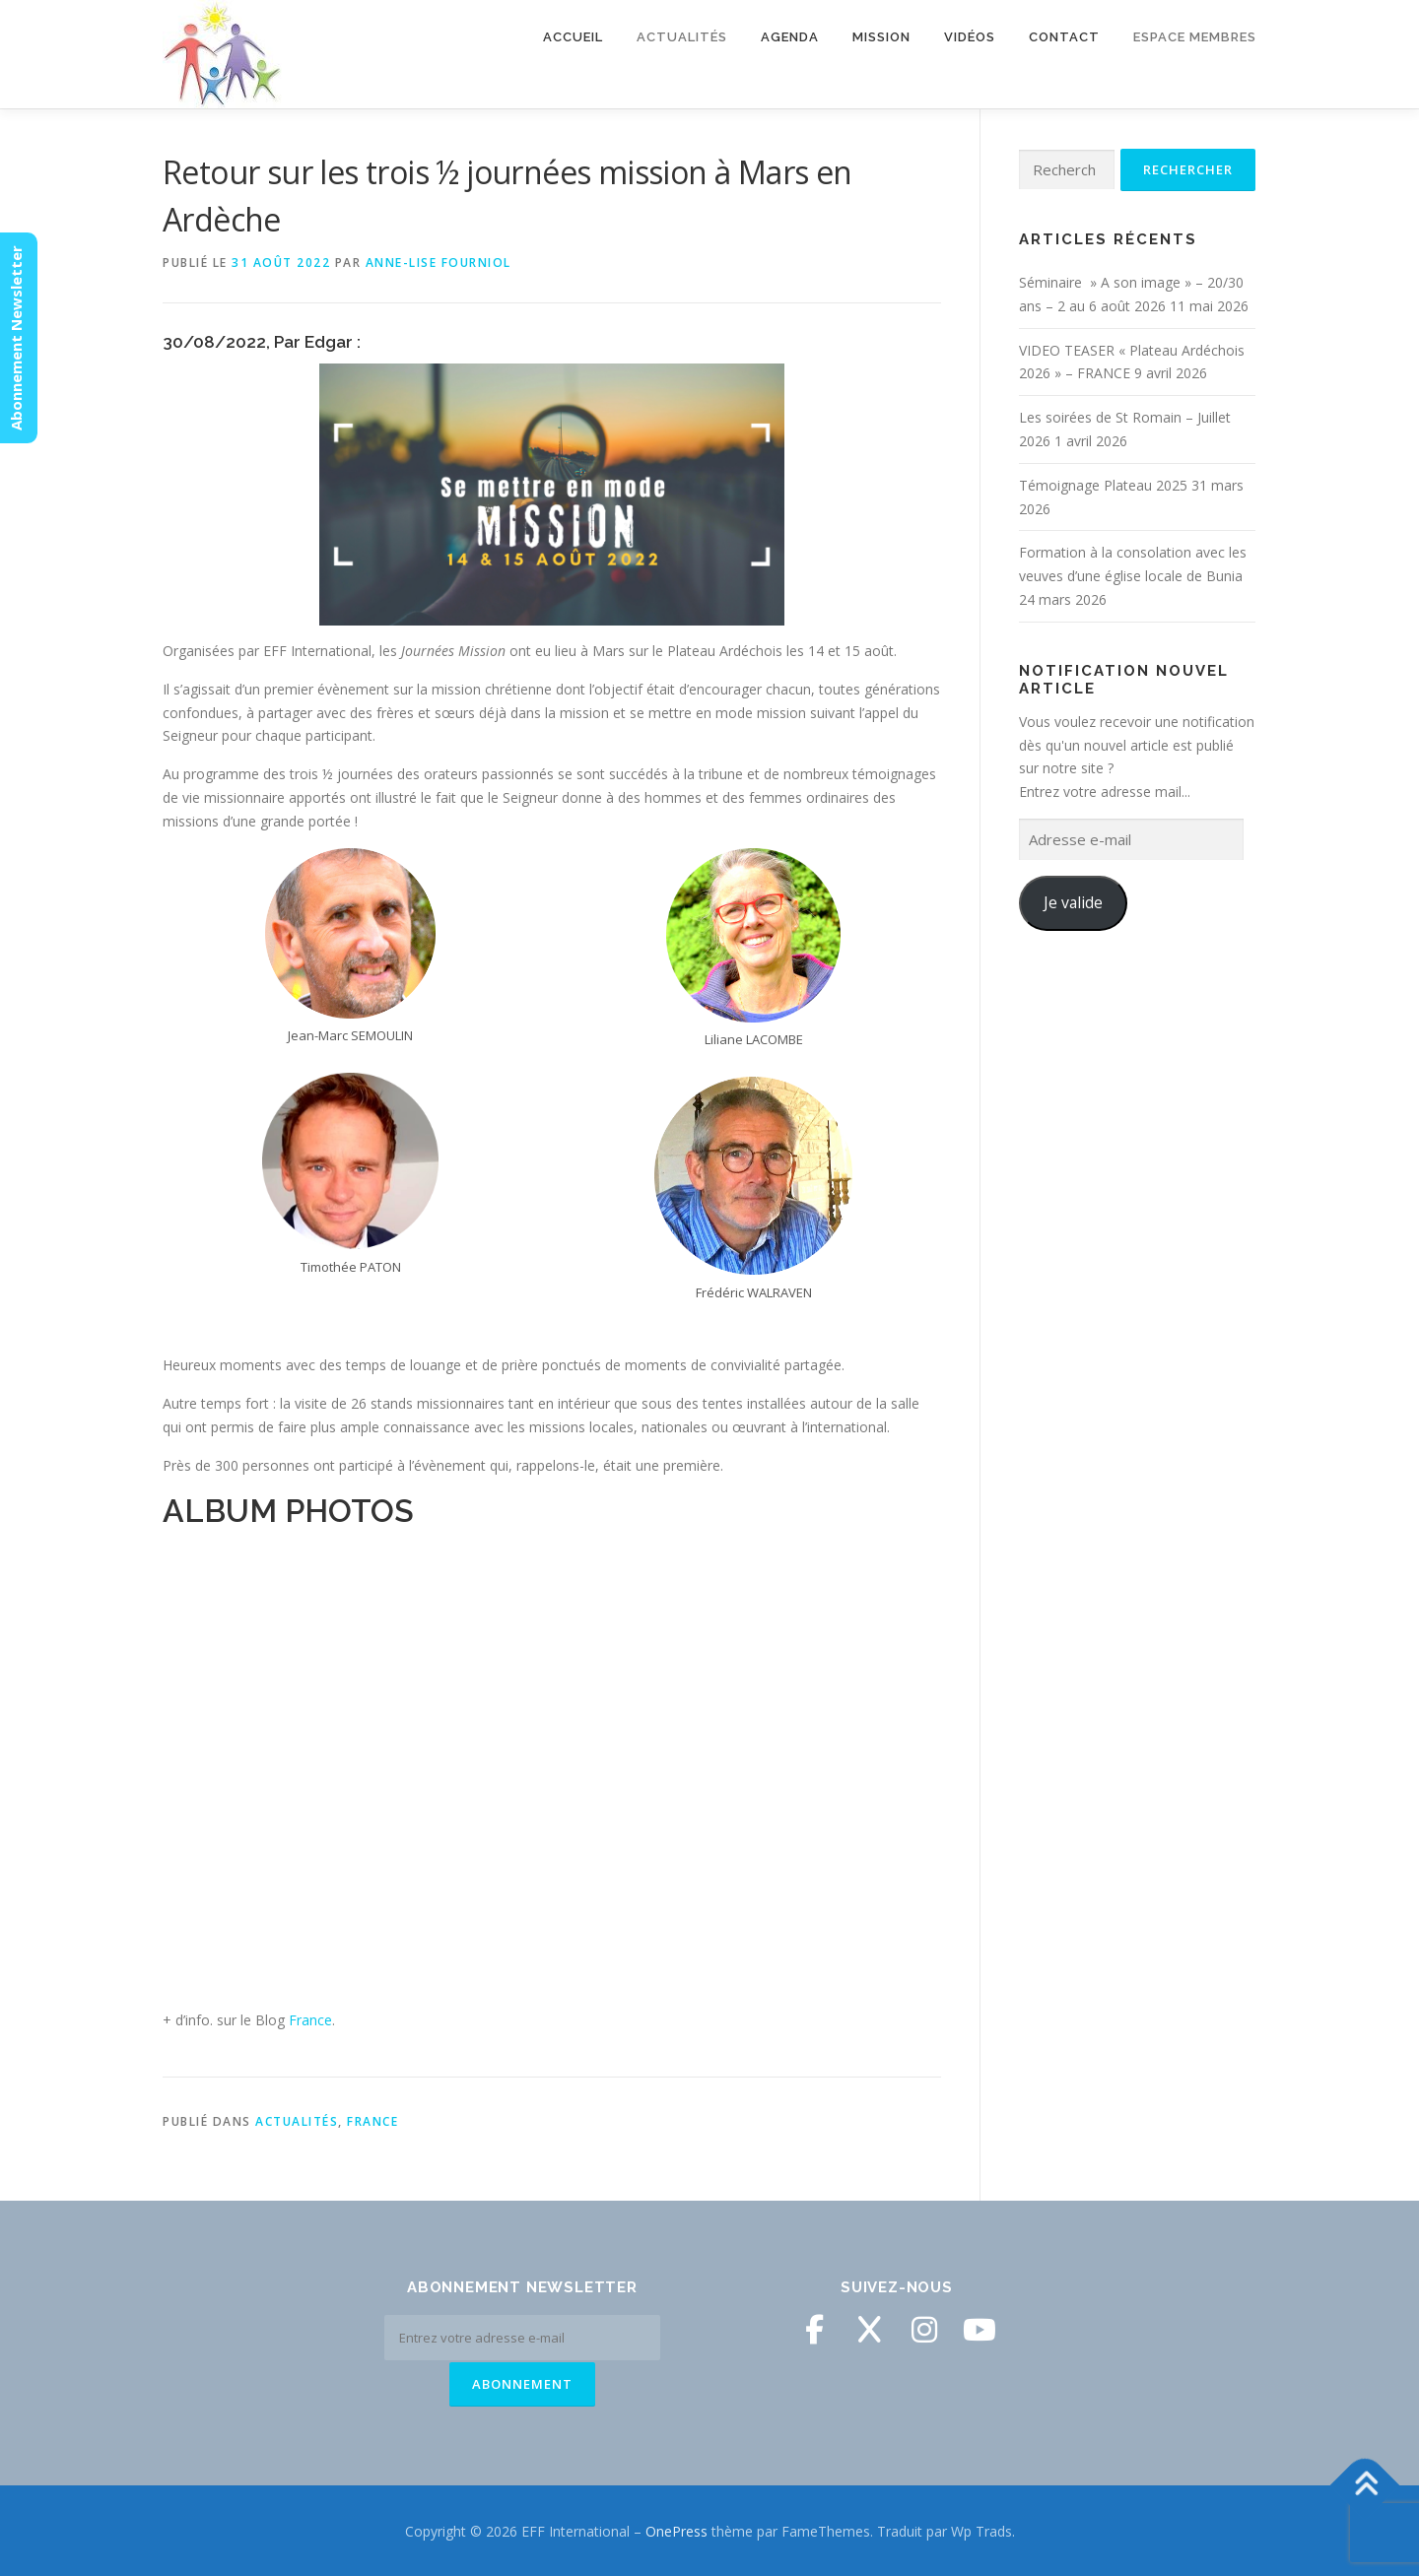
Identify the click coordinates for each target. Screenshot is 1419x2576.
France (310, 2020)
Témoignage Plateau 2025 (1103, 485)
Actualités (682, 37)
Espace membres (1194, 37)
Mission (881, 37)
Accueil (573, 37)
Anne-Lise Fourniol (438, 262)
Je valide (1073, 902)
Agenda (790, 37)
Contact (1064, 37)
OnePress (676, 2529)
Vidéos (969, 37)
